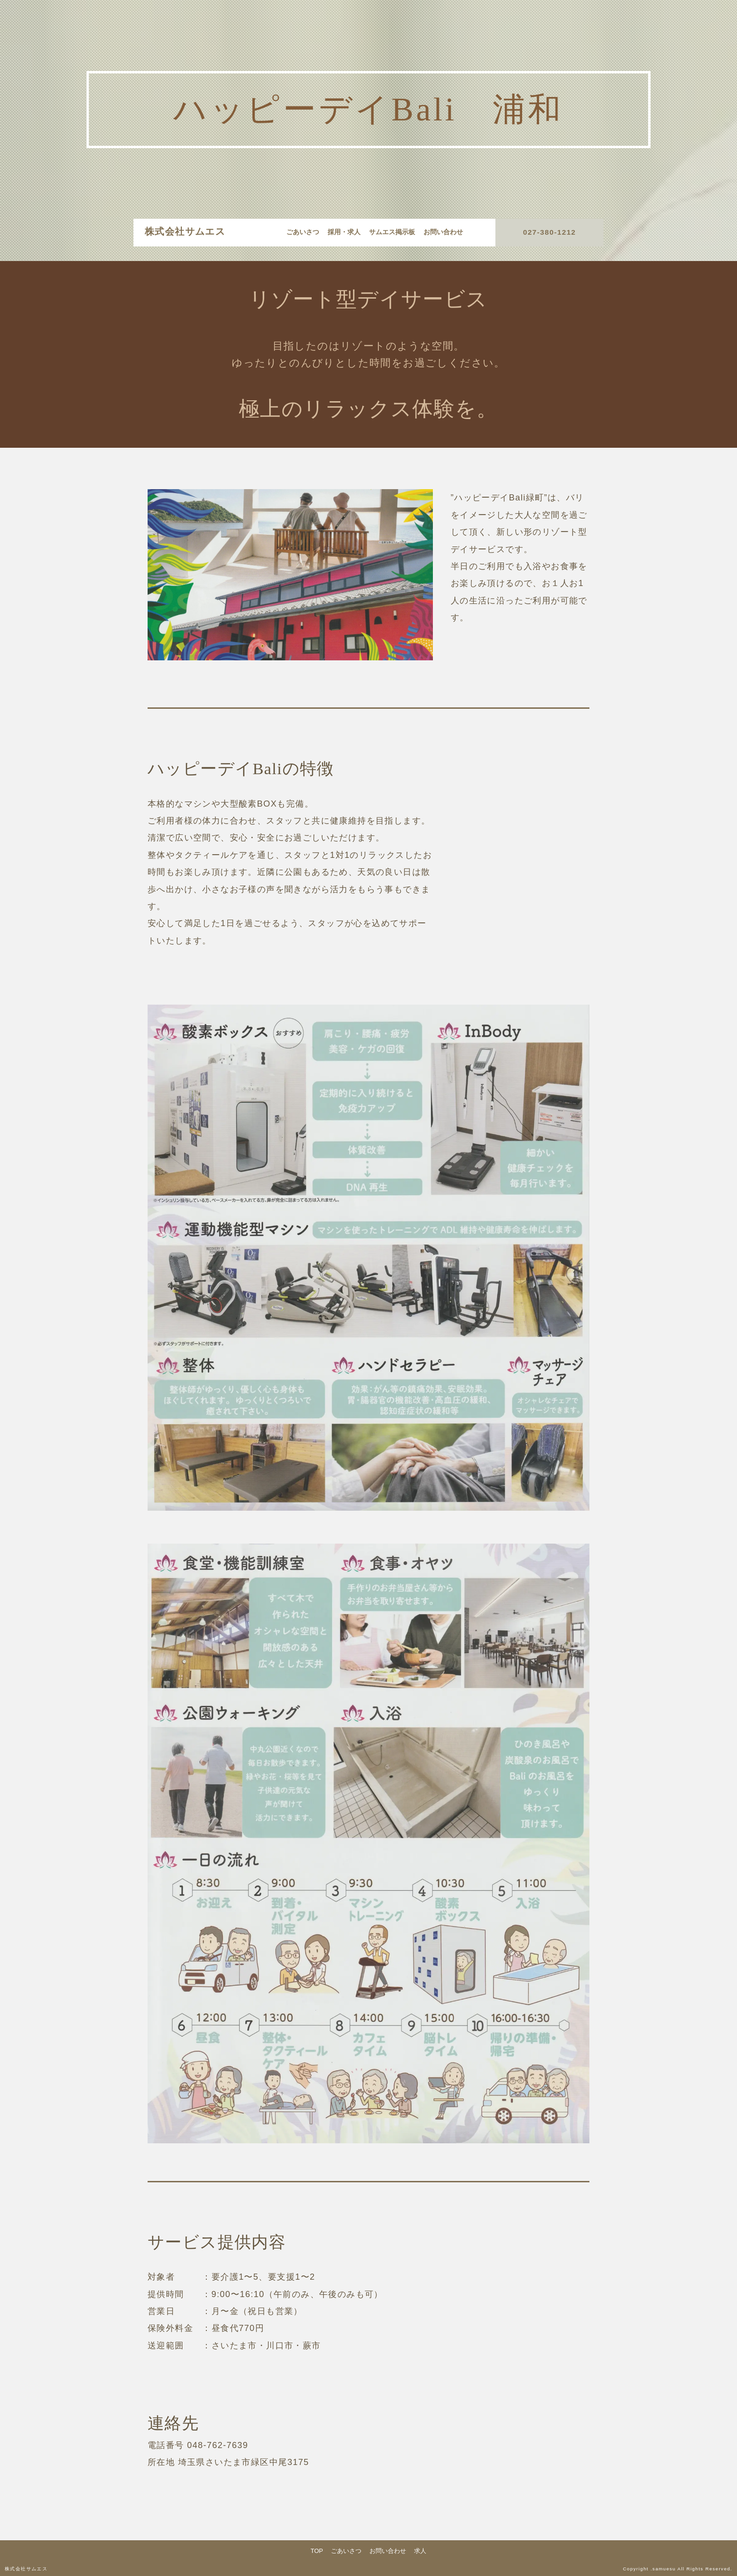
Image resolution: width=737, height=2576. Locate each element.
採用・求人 (344, 232)
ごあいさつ (302, 232)
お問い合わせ (443, 232)
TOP (317, 2550)
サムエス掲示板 (392, 232)
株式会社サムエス (185, 231)
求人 (420, 2550)
